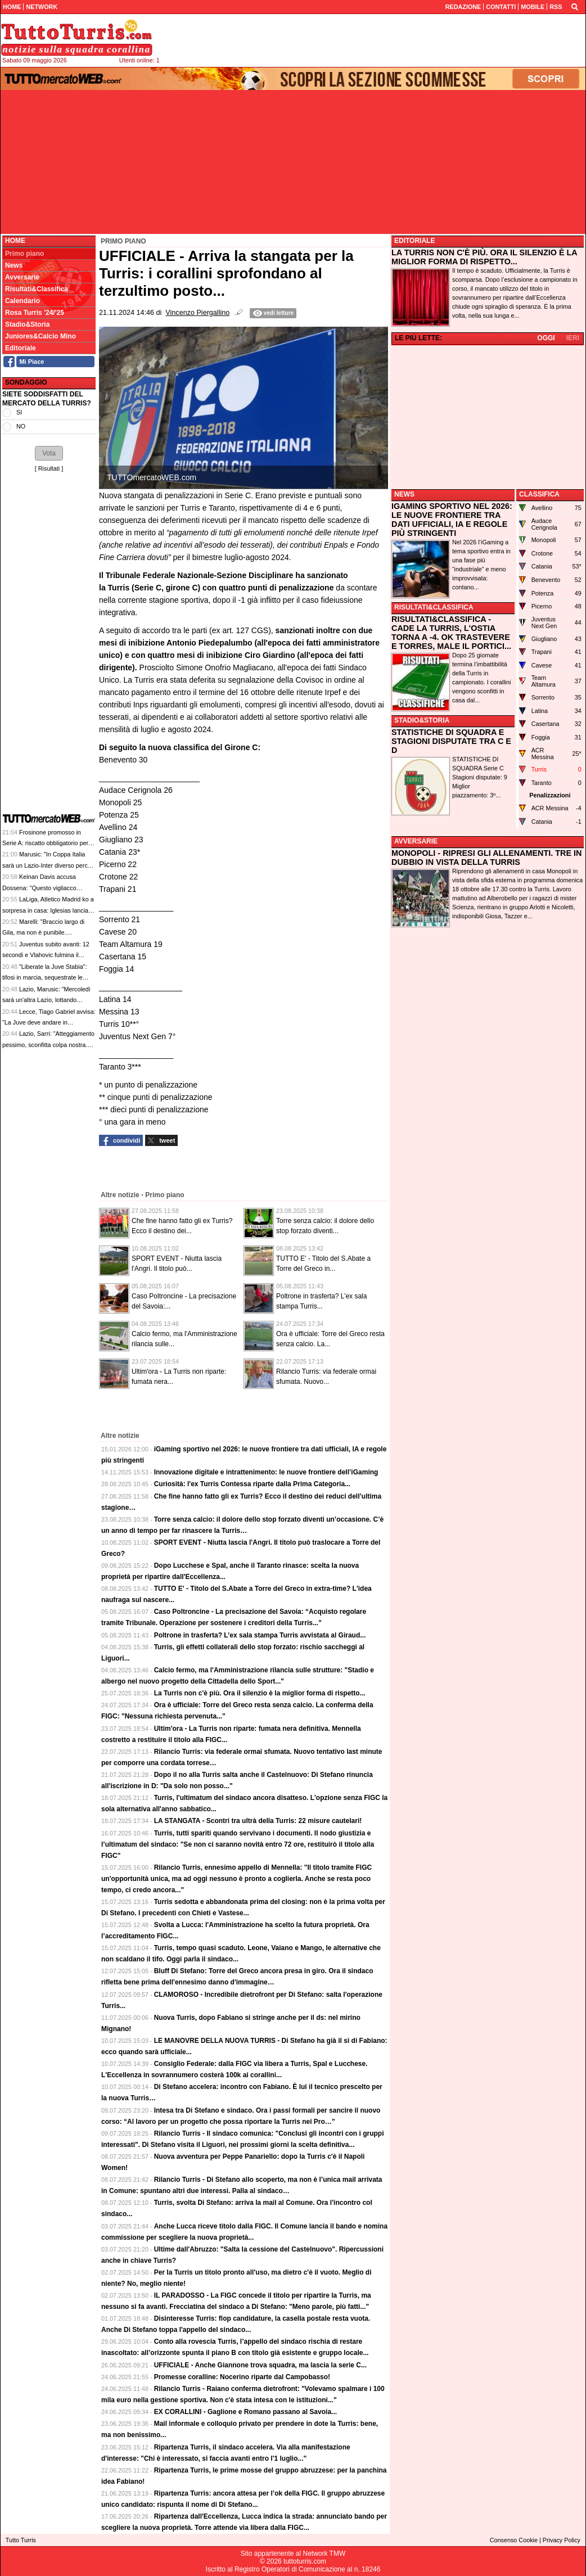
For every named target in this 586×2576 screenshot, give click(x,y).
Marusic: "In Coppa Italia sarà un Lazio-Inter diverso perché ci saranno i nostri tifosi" (48, 865)
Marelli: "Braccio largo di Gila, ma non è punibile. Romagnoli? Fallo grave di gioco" (46, 932)
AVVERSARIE (416, 841)
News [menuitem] (13, 265)
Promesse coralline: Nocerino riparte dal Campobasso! (242, 2377)
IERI (572, 338)
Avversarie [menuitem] (22, 277)
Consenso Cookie (514, 2540)
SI (19, 412)
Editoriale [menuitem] (20, 348)
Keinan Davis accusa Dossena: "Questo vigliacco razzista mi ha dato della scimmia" (48, 887)
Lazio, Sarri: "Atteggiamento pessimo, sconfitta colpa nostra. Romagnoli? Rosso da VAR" (48, 1044)
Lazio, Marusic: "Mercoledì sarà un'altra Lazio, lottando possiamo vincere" (46, 1000)
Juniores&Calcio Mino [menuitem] (40, 336)
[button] (49, 453)
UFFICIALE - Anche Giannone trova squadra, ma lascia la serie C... (260, 2365)
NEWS (404, 494)
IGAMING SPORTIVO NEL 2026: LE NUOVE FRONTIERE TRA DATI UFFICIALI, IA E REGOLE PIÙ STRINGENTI (451, 520)
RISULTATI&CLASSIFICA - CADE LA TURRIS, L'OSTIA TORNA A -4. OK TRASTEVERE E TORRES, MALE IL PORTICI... (451, 633)
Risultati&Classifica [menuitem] (36, 289)
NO (20, 426)
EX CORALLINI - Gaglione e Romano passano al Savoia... (245, 2412)
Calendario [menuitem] (22, 301)
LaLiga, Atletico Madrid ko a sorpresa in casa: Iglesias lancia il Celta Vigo (48, 910)
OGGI (546, 338)
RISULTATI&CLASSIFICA (434, 607)
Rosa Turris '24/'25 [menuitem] (34, 313)
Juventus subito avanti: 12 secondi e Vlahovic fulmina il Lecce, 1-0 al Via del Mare (45, 955)
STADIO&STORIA (421, 720)
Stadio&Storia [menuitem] (27, 324)
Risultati (49, 468)
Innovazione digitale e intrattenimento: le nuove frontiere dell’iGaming (266, 1472)
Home (15, 241)
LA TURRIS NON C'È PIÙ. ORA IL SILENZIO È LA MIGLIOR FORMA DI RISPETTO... (484, 257)
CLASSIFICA (539, 494)
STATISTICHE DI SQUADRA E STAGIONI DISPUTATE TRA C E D (451, 741)
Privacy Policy (561, 2540)
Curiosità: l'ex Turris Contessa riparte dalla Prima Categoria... (252, 1484)
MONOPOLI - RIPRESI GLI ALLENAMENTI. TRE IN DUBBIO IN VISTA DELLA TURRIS (486, 858)
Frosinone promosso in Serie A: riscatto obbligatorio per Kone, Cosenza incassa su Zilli (45, 843)
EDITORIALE (414, 241)
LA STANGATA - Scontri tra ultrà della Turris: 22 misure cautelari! (258, 1821)
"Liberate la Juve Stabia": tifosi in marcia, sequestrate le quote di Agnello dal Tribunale (44, 977)
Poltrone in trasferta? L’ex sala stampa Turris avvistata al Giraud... (260, 1635)
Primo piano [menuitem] (24, 254)
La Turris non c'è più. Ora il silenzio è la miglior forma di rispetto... (260, 1693)
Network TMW (324, 2553)
